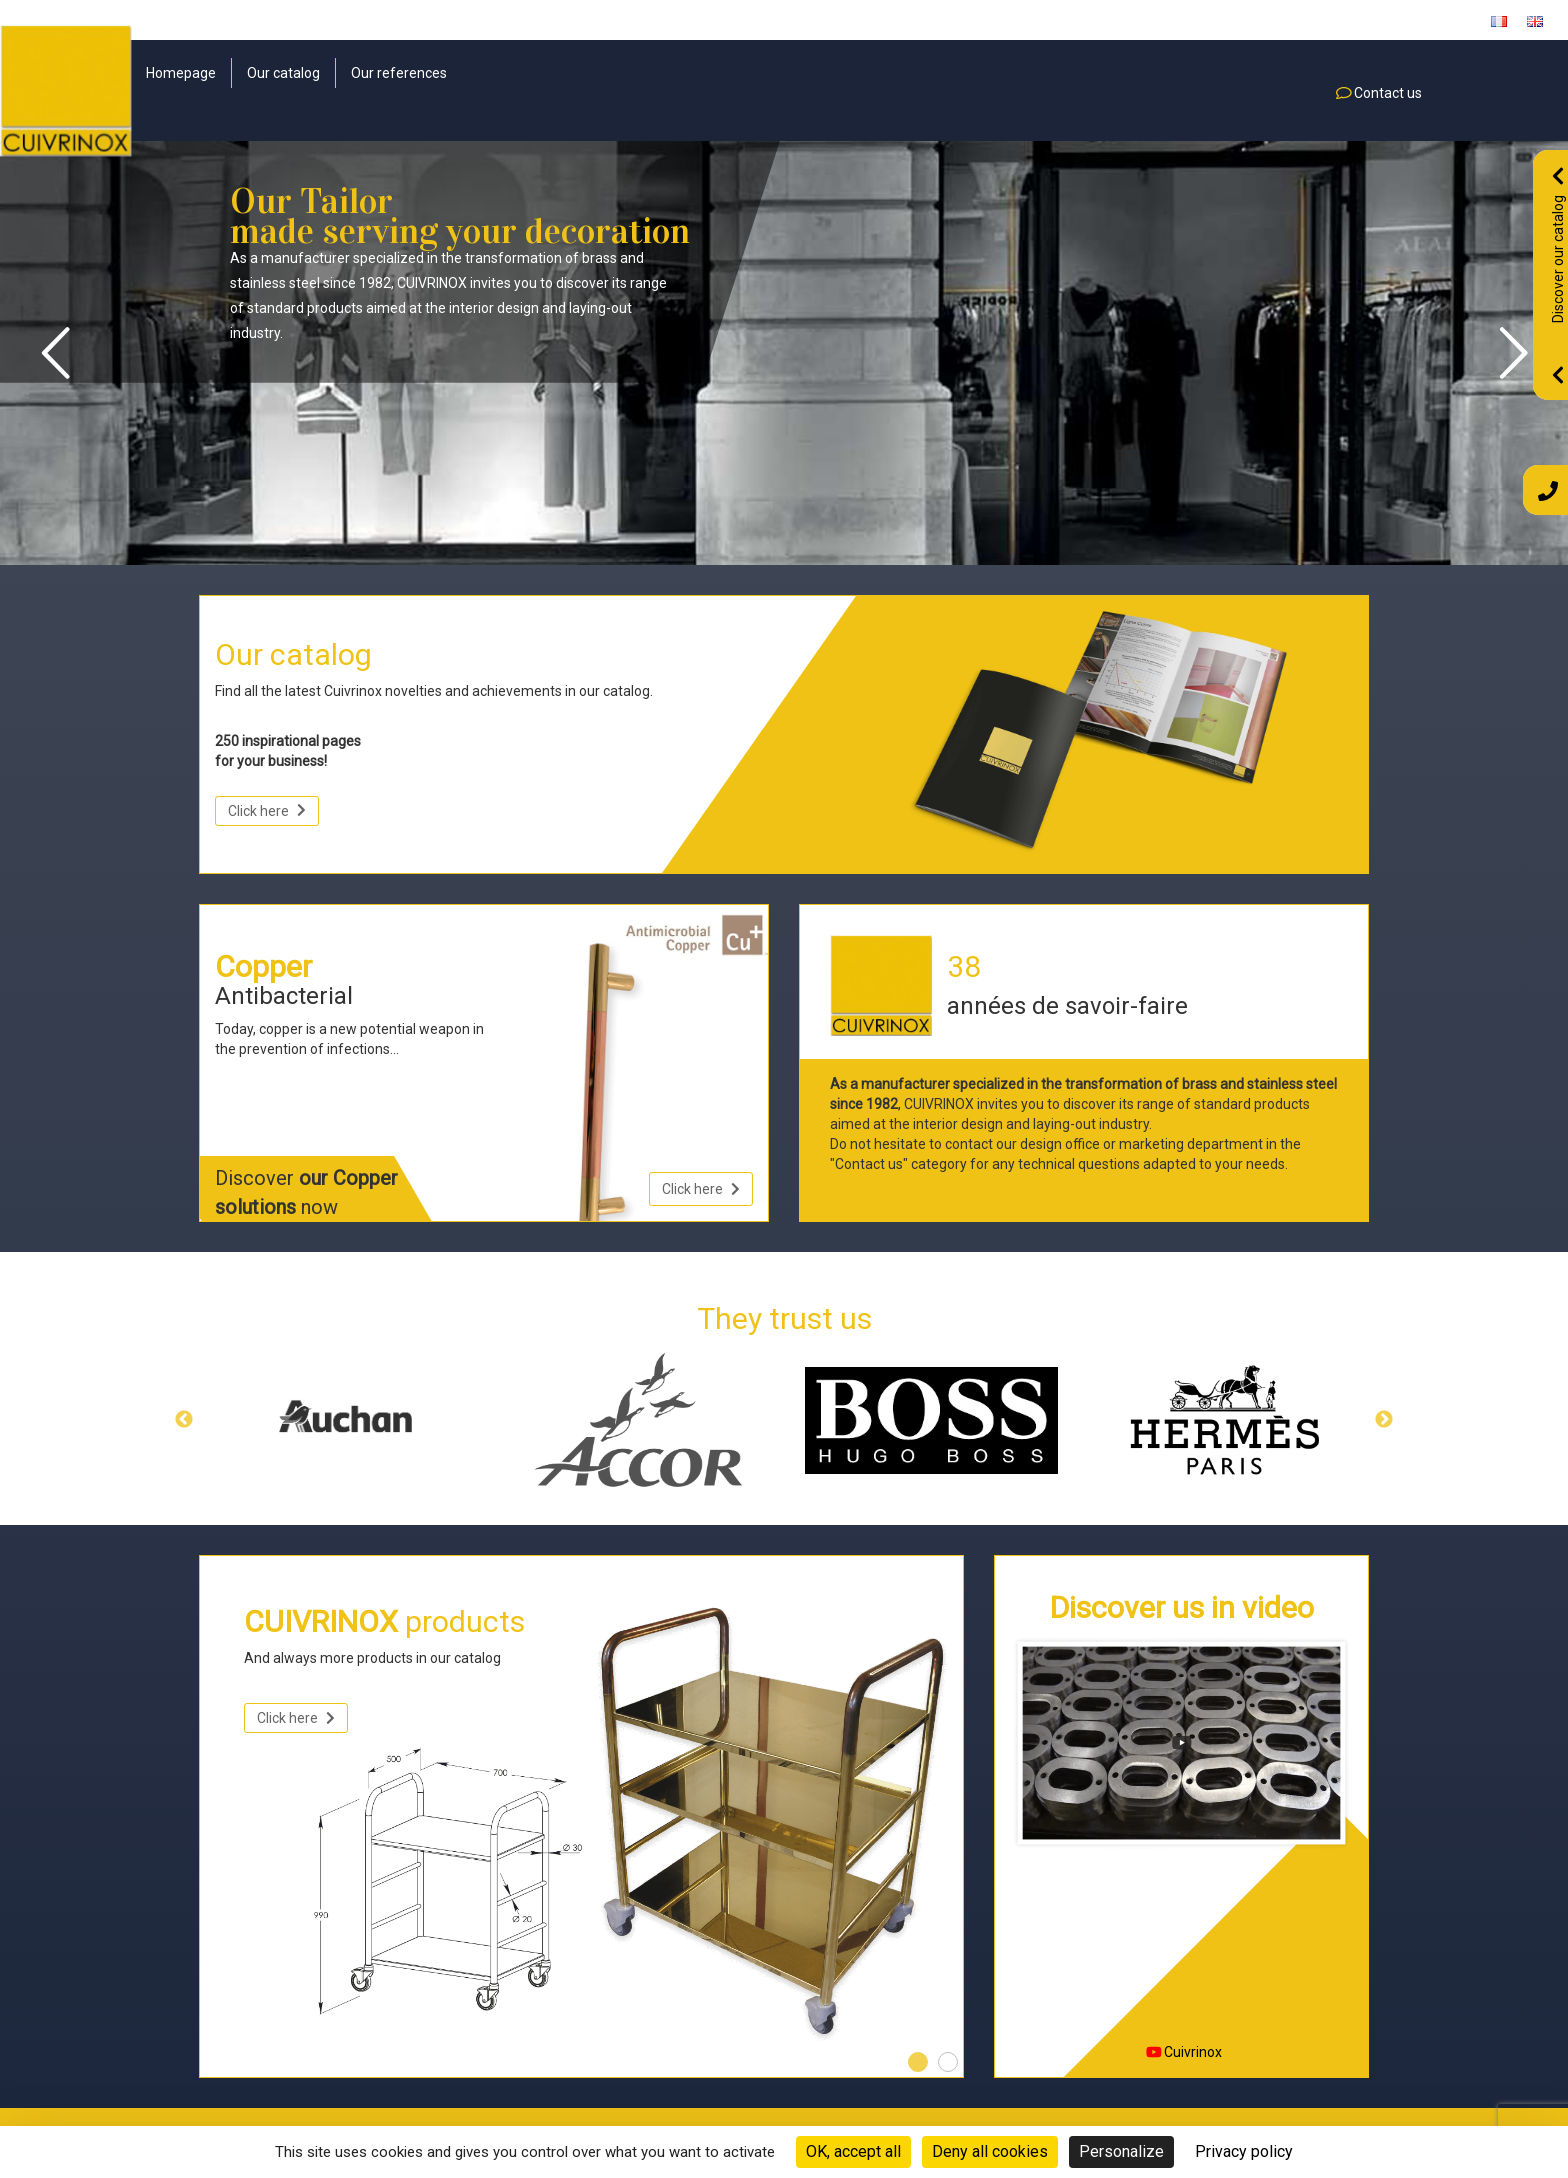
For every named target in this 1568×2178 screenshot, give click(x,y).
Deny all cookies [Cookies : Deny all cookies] (990, 2151)
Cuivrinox (1184, 2052)
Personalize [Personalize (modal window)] (1121, 2151)
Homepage (181, 73)
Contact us (1379, 93)
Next (1384, 1420)
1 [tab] (918, 2062)
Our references (399, 73)
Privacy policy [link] (1244, 2151)
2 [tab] (948, 2062)
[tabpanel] (581, 1824)
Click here (267, 811)
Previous (184, 1420)
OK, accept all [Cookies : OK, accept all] (853, 2151)
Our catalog (283, 73)
